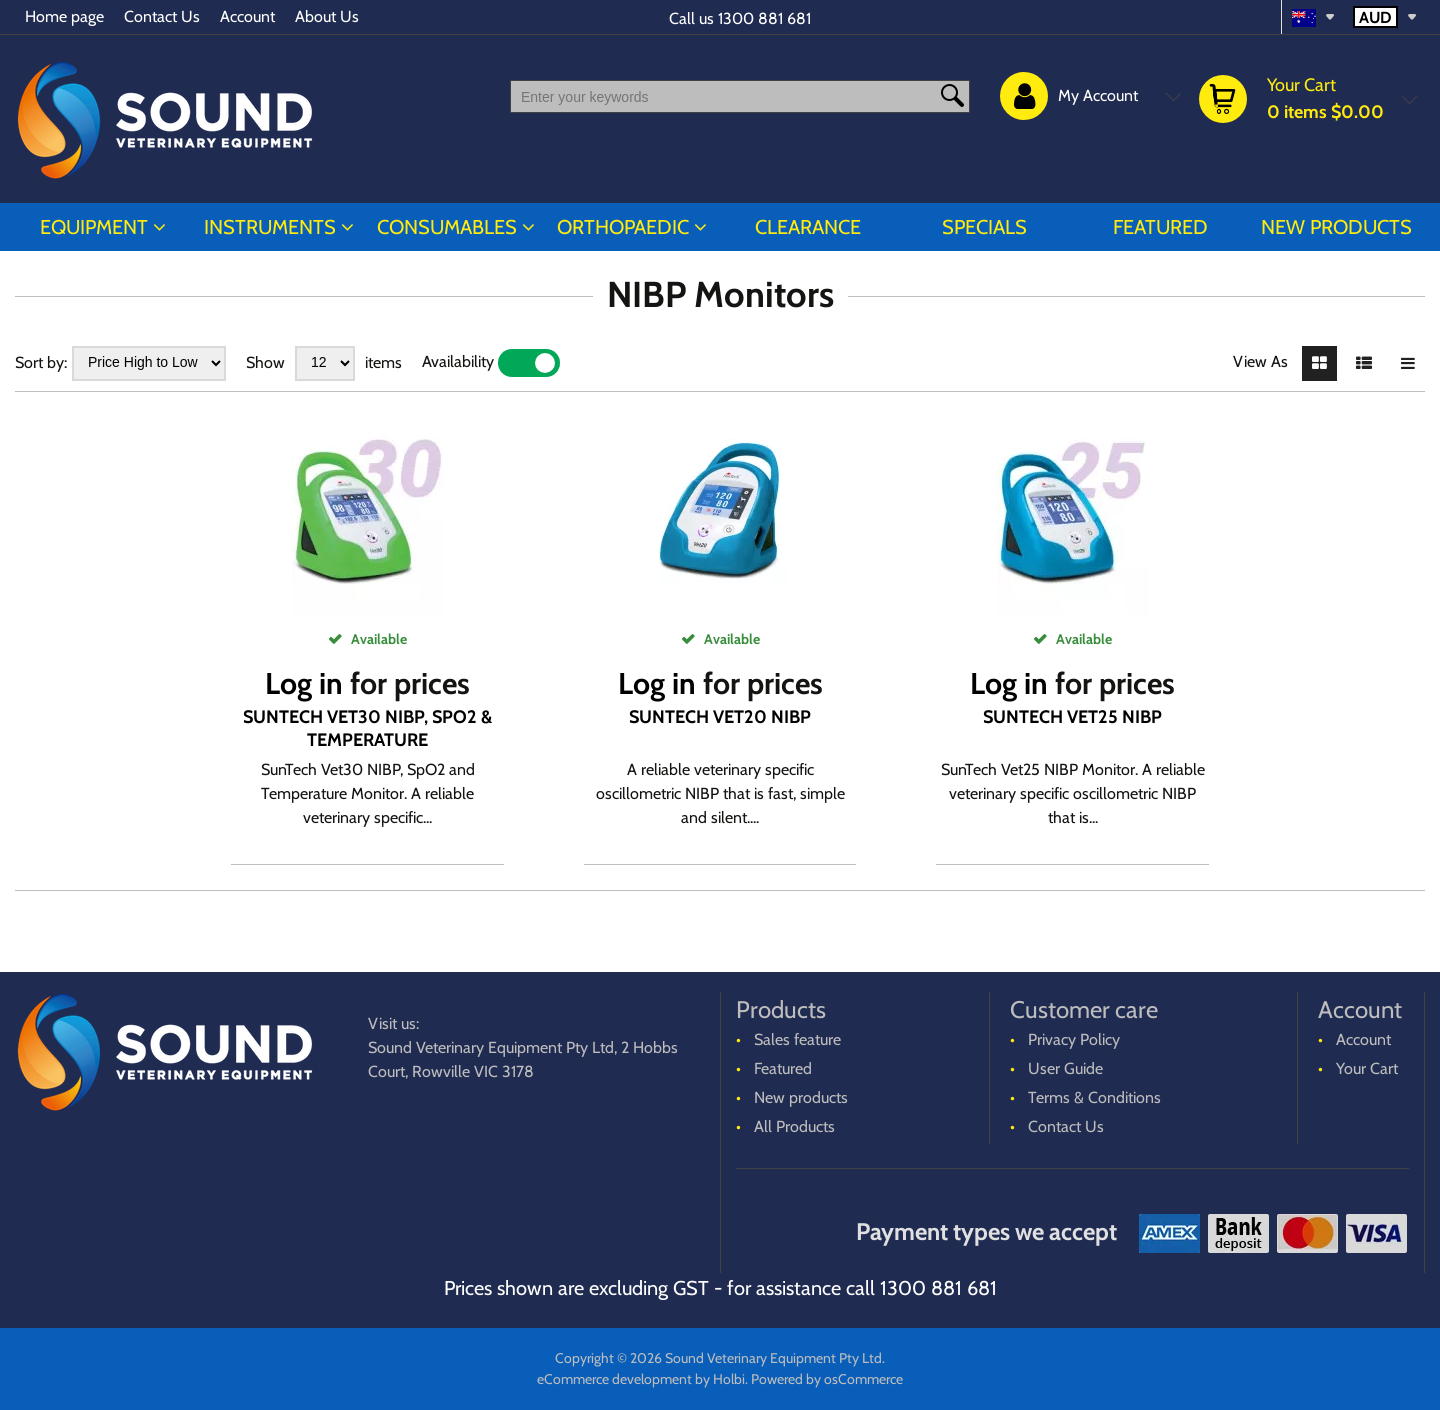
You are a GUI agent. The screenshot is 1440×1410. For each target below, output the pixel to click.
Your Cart (1367, 1068)
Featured (1160, 227)
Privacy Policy (1074, 1039)
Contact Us (162, 16)
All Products (794, 1126)
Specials (984, 227)
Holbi (729, 1379)
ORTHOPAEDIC (623, 227)
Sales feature (797, 1039)
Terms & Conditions (1094, 1097)
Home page (64, 16)
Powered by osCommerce (827, 1379)
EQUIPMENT (94, 227)
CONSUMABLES (447, 227)
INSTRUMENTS (270, 227)
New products (1336, 227)
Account (247, 16)
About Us (327, 16)
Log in (304, 683)
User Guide (1065, 1068)
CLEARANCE (808, 227)
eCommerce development (614, 1379)
